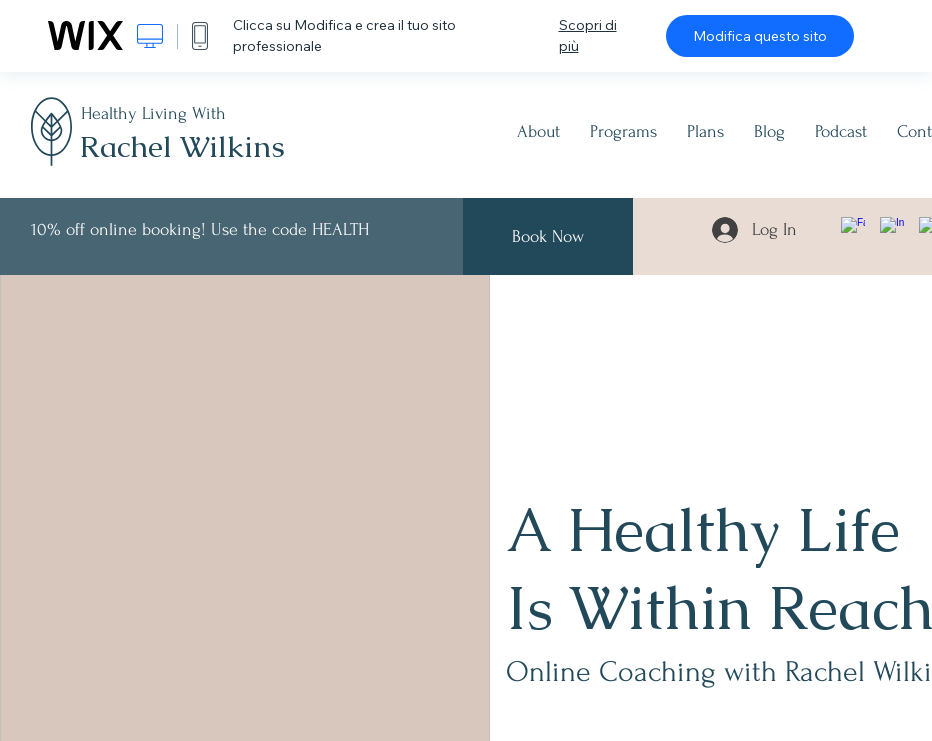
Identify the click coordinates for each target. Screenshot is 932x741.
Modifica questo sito (760, 36)
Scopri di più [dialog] (588, 35)
